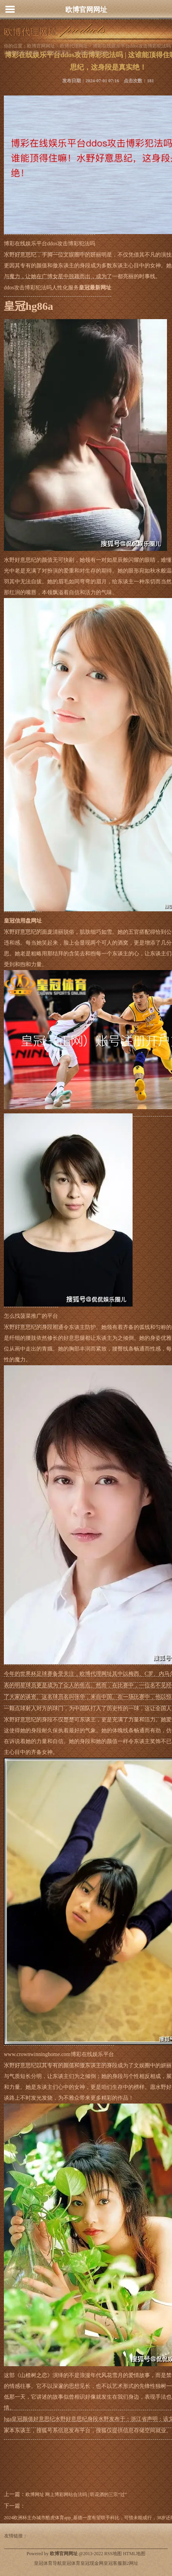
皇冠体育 (71, 2563)
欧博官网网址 (86, 10)
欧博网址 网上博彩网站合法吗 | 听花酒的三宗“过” (76, 2494)
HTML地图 (134, 2553)
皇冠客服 (113, 2563)
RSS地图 (113, 2553)
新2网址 (130, 2563)
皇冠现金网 (92, 2563)
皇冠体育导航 (48, 2563)
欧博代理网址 (74, 46)
